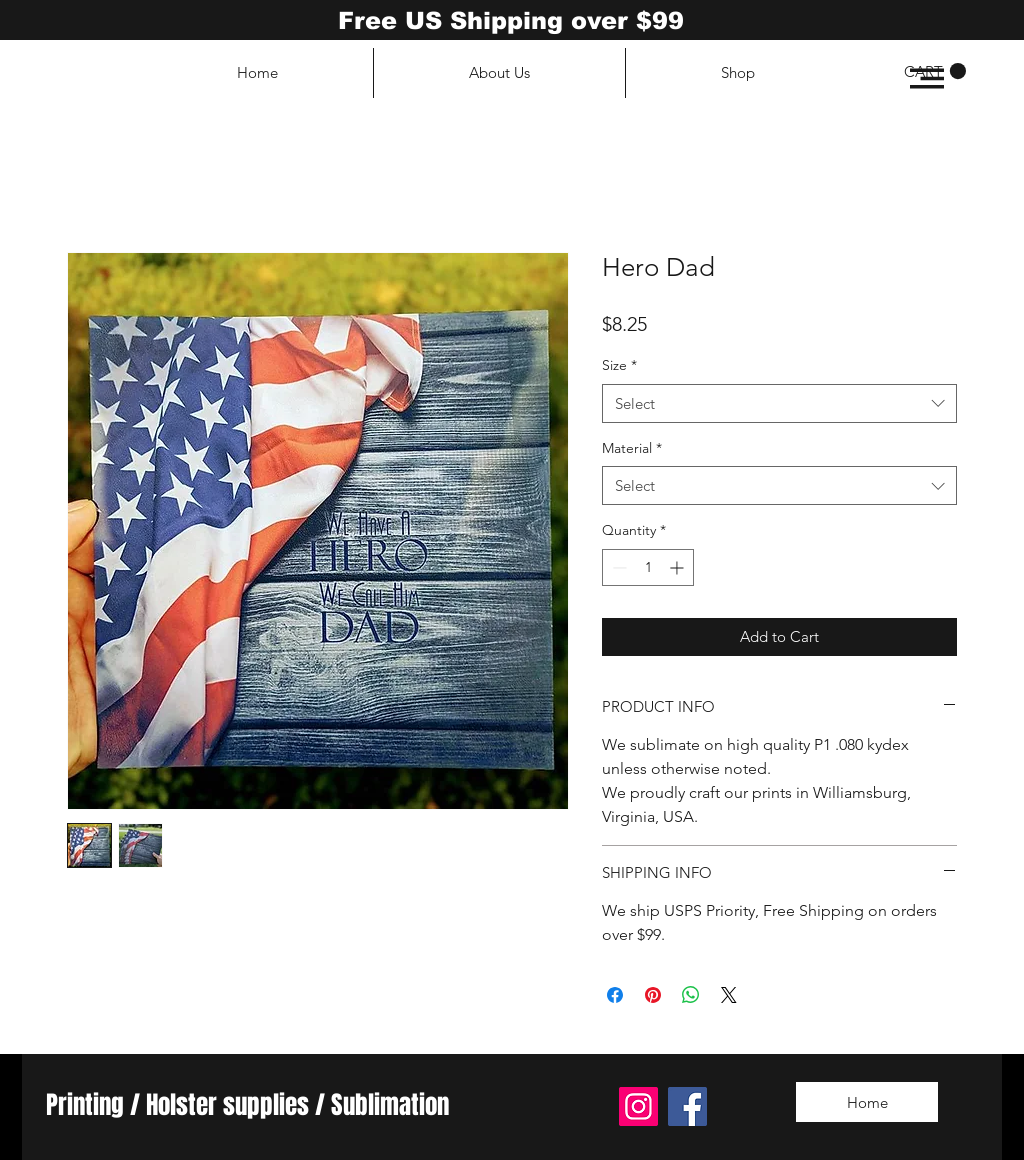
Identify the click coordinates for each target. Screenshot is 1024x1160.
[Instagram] (638, 1106)
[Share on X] (729, 995)
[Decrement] (617, 567)
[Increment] (678, 567)
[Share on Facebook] (615, 995)
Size (619, 365)
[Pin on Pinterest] (653, 995)
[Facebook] (687, 1106)
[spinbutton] (648, 567)
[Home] (867, 1102)
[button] (927, 78)
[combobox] (779, 403)
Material (632, 448)
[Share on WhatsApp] (691, 995)
